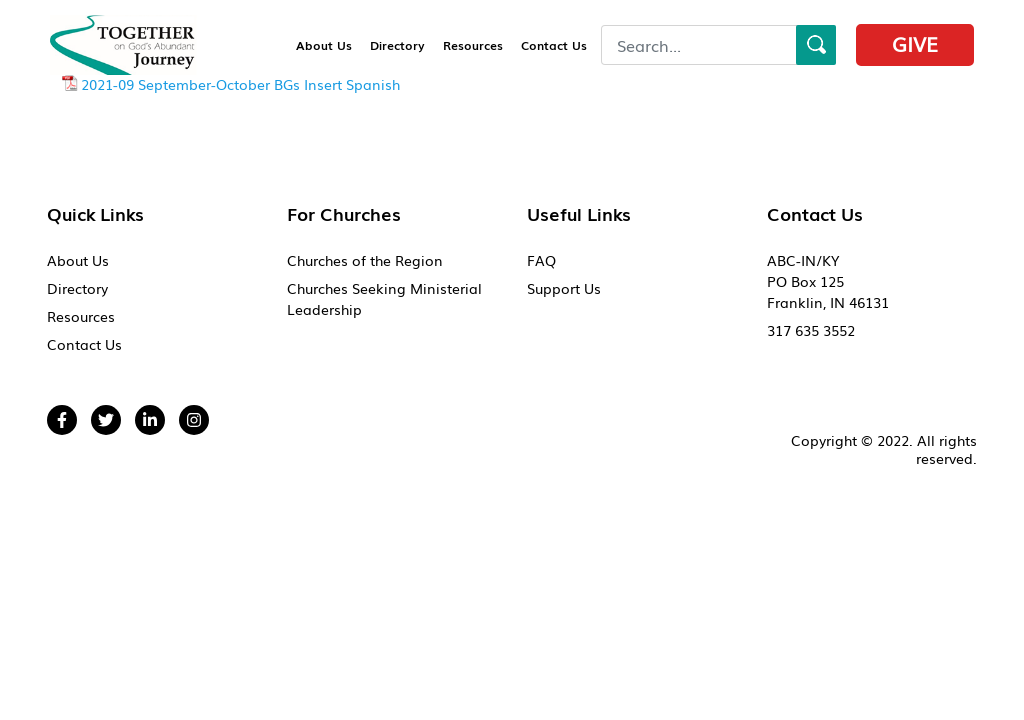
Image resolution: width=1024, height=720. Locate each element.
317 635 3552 (811, 330)
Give (915, 43)
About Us (324, 45)
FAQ (541, 260)
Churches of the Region (365, 260)
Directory (397, 45)
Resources (473, 45)
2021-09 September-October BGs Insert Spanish (240, 84)
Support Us (564, 288)
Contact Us (554, 45)
